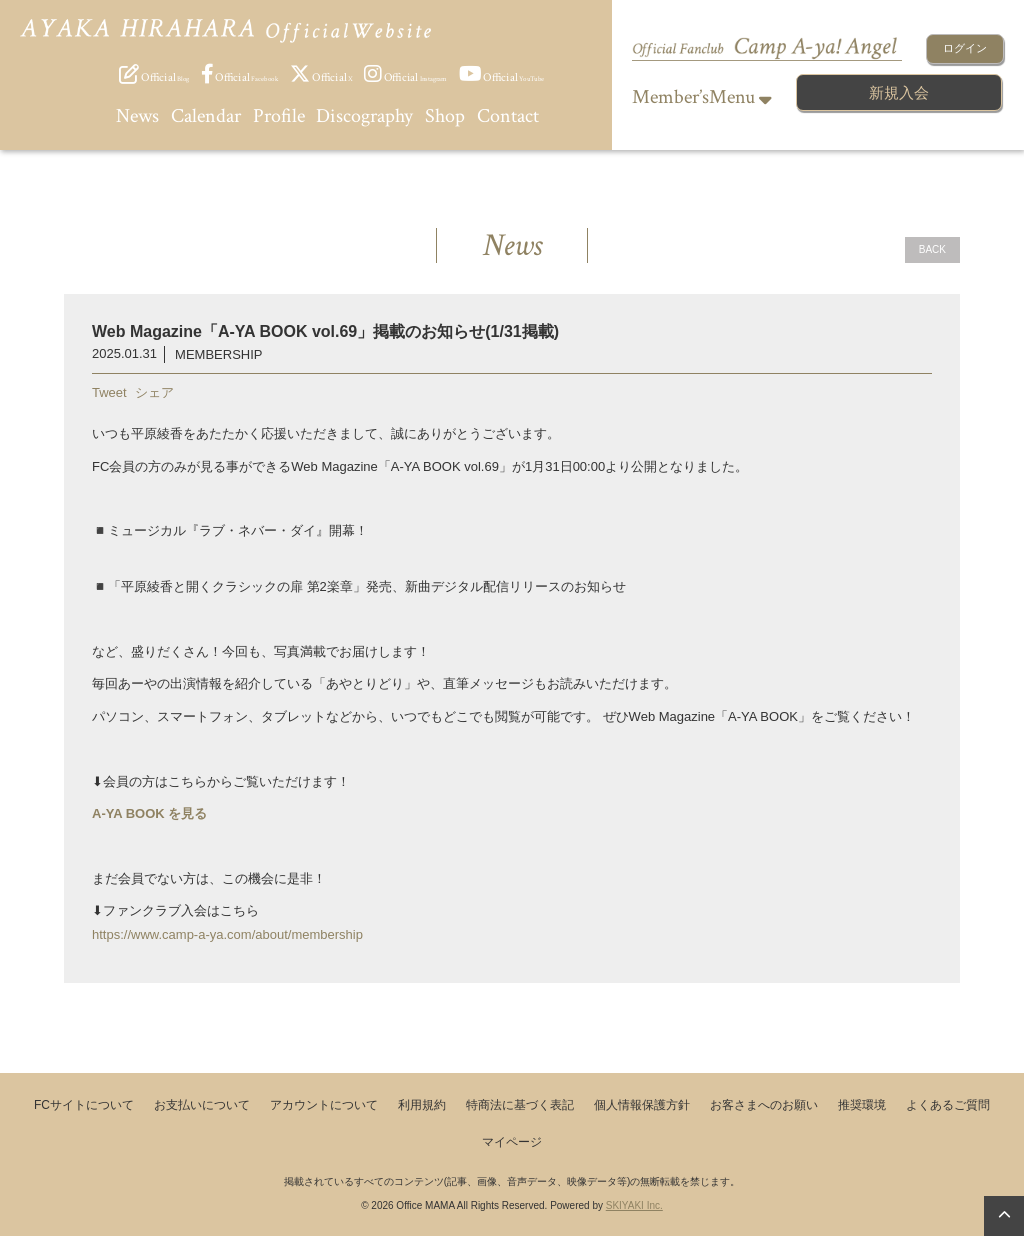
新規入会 (899, 92)
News (137, 116)
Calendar (206, 116)
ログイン (965, 48)
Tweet (109, 392)
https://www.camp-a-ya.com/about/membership (227, 934)
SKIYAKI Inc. (634, 1205)
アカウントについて (324, 1105)
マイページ (512, 1142)
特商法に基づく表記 (520, 1105)
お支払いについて (202, 1105)
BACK (932, 249)
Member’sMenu (702, 97)
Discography (364, 116)
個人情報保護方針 (642, 1105)
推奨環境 (862, 1105)
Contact (508, 116)
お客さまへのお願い (764, 1105)
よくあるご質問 (948, 1105)
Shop (445, 116)
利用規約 (422, 1105)
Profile (279, 116)
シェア (154, 392)
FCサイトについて (84, 1105)
